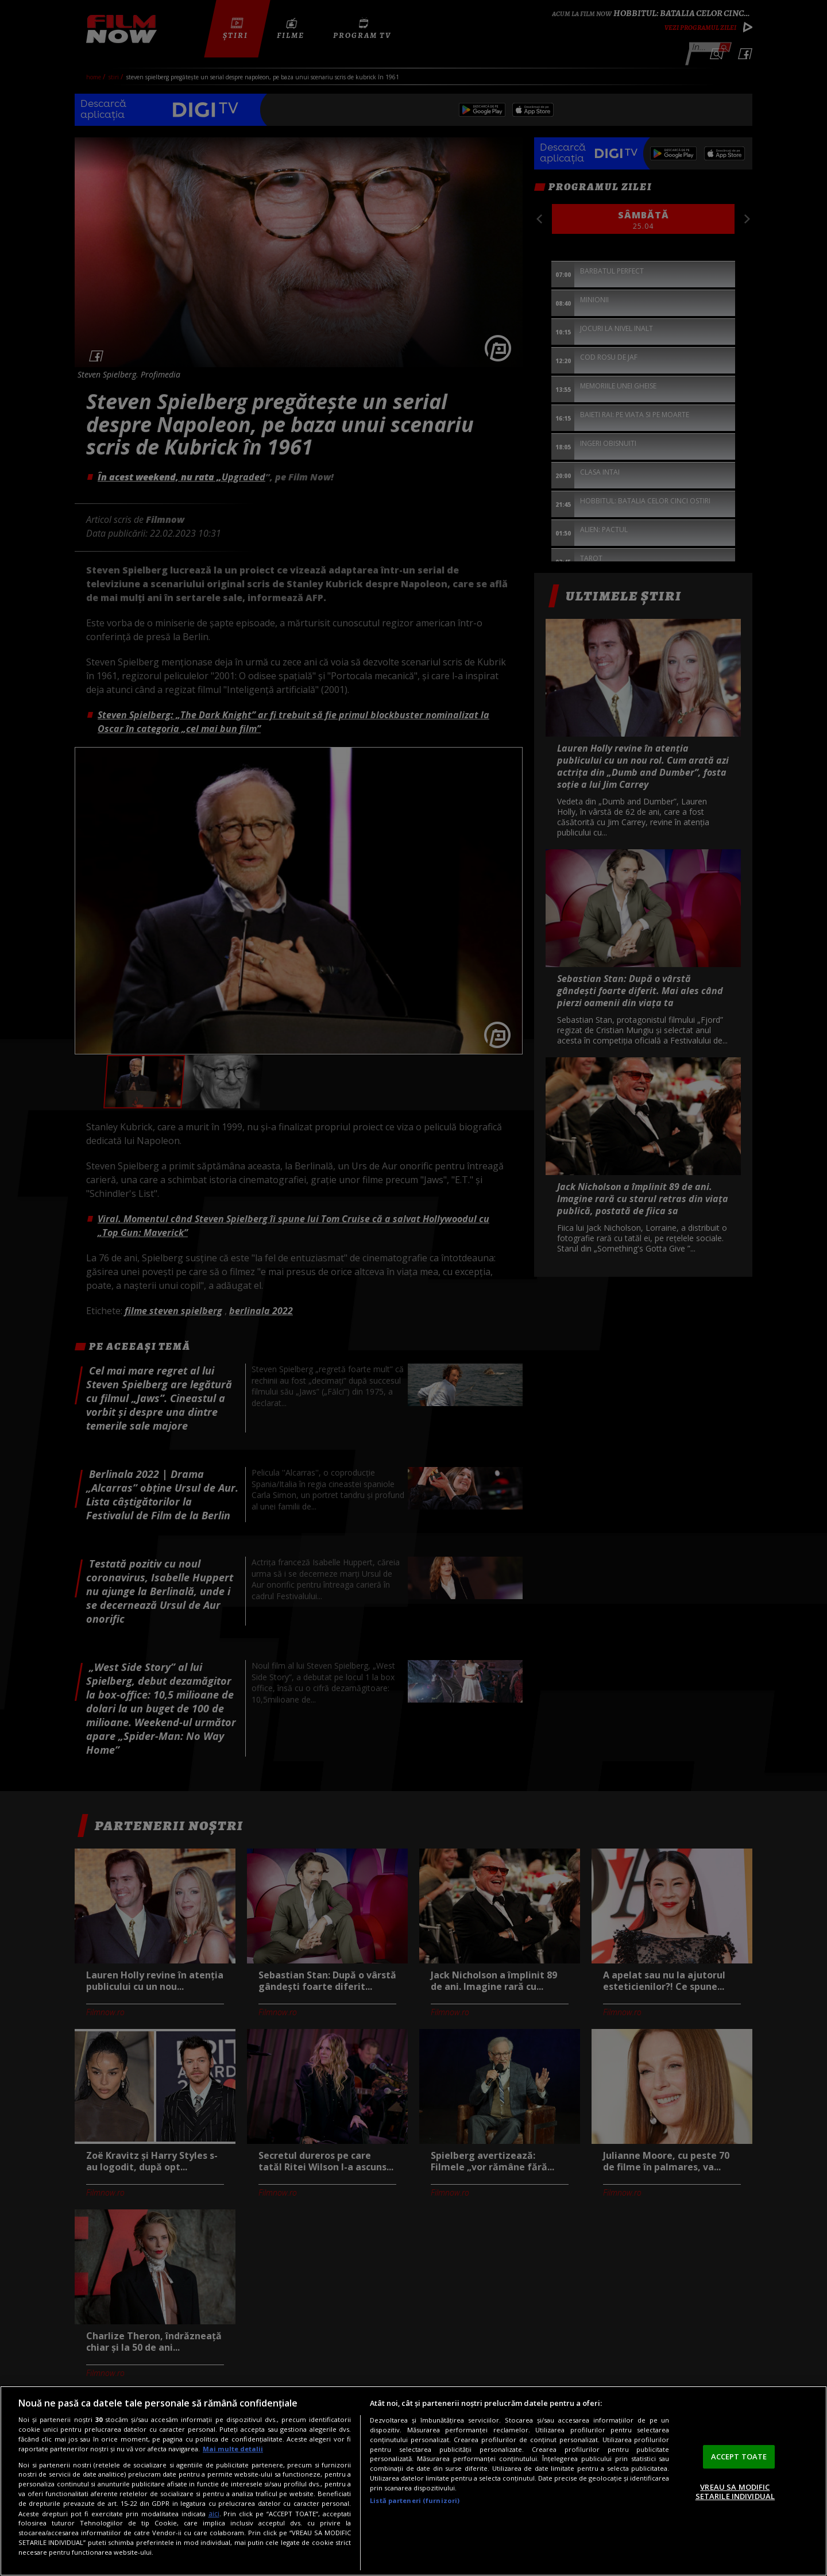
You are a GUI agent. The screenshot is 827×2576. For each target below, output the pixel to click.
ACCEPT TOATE (739, 2456)
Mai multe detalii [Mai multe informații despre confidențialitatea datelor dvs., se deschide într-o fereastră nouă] (233, 2448)
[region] (413, 2481)
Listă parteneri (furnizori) (414, 2500)
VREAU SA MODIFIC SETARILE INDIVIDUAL (735, 2491)
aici (213, 2514)
